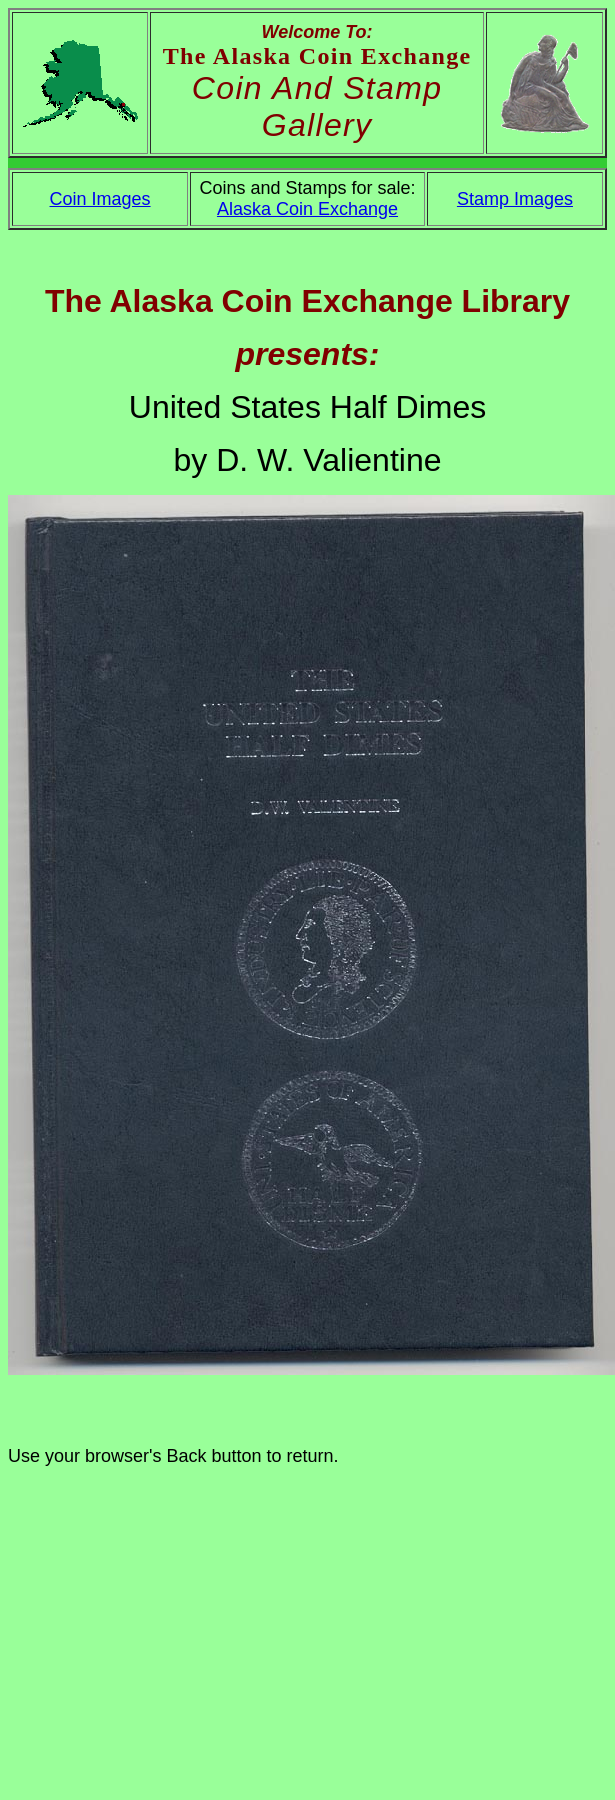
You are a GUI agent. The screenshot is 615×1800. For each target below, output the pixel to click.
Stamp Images (515, 199)
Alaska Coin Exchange (307, 209)
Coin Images (100, 199)
